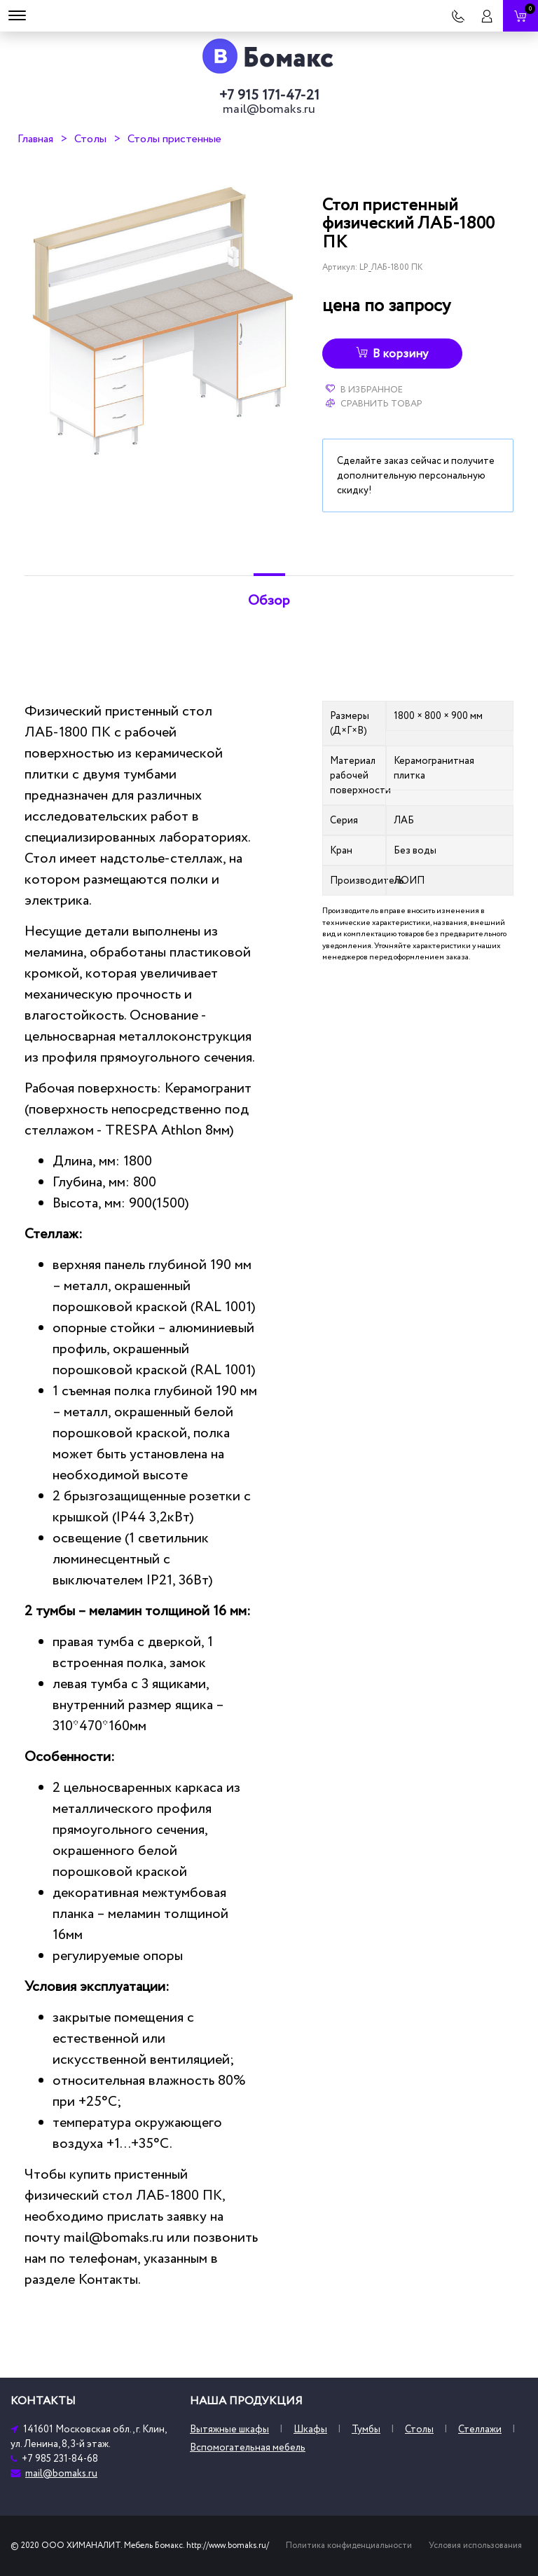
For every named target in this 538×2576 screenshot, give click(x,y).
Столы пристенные (174, 138)
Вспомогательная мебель (247, 2447)
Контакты (108, 2279)
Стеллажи (480, 2429)
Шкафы (310, 2429)
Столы (90, 138)
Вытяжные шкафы (229, 2429)
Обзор (269, 600)
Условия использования (475, 2545)
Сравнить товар (374, 403)
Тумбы (366, 2429)
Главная (35, 138)
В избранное (364, 389)
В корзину (392, 353)
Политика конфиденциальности (349, 2545)
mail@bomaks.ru (269, 109)
